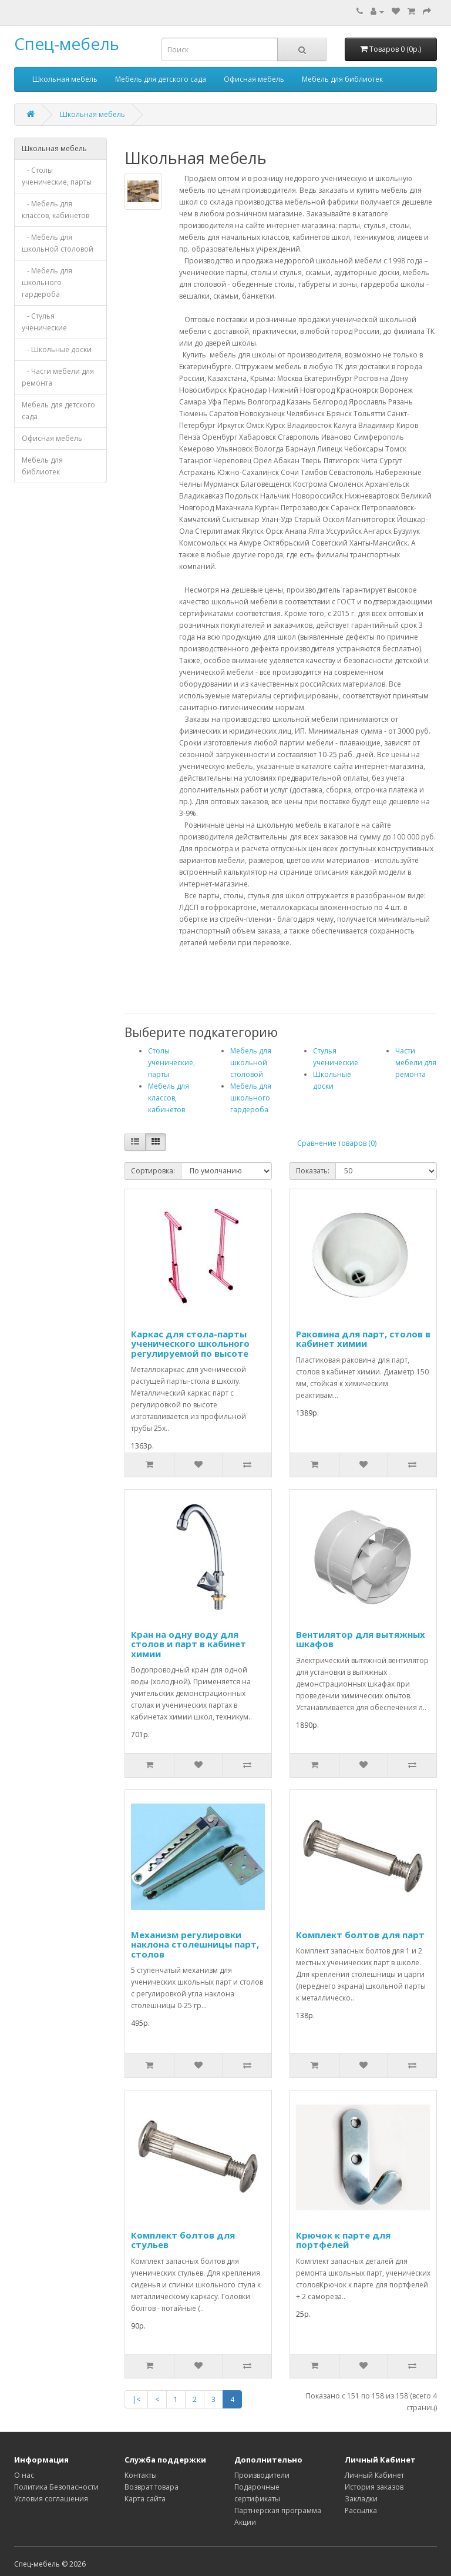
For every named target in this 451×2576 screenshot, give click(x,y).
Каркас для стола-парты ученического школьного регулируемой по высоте (190, 1343)
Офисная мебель (254, 79)
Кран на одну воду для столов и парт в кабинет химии (188, 1644)
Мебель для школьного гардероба (250, 1098)
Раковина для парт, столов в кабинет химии (363, 1339)
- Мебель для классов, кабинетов (55, 209)
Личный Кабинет (374, 2475)
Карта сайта (145, 2499)
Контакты (140, 2475)
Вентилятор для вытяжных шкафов (360, 1639)
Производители (262, 2475)
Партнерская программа (277, 2510)
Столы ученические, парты (171, 1062)
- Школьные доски (57, 349)
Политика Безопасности (56, 2487)
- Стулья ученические (44, 322)
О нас (24, 2475)
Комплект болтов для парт (360, 1935)
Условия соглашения (51, 2499)
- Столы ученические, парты (57, 176)
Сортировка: (153, 1171)
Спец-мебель (66, 43)
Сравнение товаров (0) (336, 1143)
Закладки (361, 2499)
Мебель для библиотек (342, 79)
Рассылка (361, 2510)
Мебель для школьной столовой (250, 1062)
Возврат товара (151, 2487)
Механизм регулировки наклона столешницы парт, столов (195, 1944)
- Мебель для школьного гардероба (47, 282)
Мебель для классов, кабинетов (168, 1098)
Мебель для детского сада (160, 79)
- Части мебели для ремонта (58, 377)
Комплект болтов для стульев (183, 2240)
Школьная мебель (64, 79)
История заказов (374, 2487)
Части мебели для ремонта (415, 1062)
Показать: (312, 1171)
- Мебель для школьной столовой (57, 243)
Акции (245, 2522)
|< (136, 2399)
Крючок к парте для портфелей (343, 2240)
